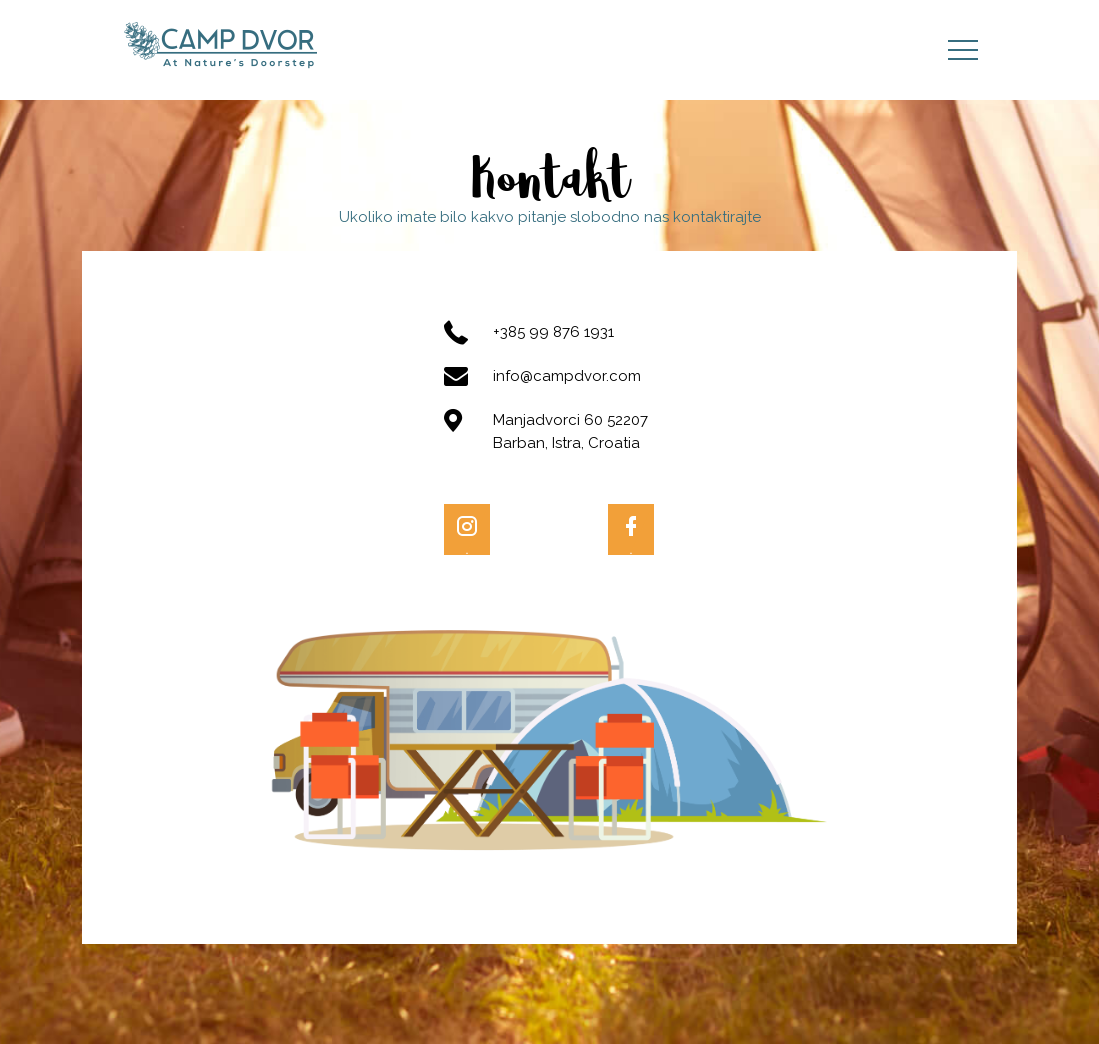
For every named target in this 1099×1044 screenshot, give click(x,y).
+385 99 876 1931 (553, 332)
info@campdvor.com (567, 376)
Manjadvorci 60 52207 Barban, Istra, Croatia (570, 431)
